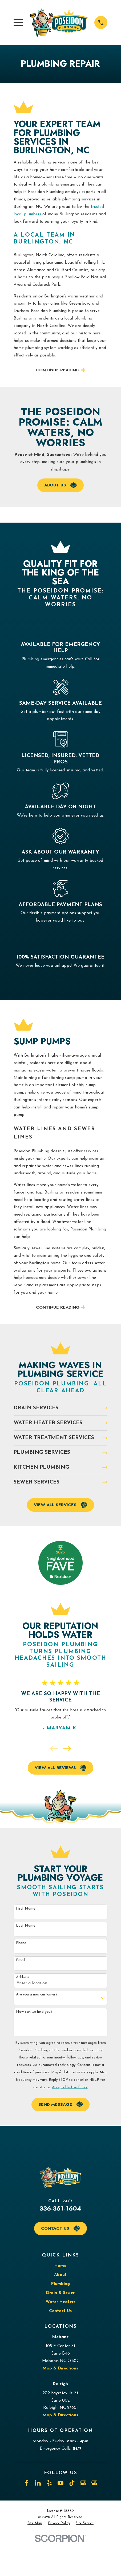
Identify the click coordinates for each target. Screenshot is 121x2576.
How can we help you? (34, 2012)
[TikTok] (72, 2483)
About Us (60, 485)
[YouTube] (60, 2483)
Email (20, 1960)
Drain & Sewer (60, 2293)
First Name (25, 1909)
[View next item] (67, 1749)
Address (22, 1977)
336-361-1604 (60, 2208)
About (60, 2275)
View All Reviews (60, 1767)
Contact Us (60, 2228)
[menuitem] (34, 2523)
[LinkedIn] (38, 2483)
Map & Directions (60, 2368)
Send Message (60, 2104)
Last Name (25, 1926)
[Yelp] (49, 2483)
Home (60, 2266)
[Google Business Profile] (83, 2483)
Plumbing (60, 2284)
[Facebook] (27, 2483)
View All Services (60, 1505)
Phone (21, 1943)
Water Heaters (60, 2302)
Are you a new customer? (36, 1995)
